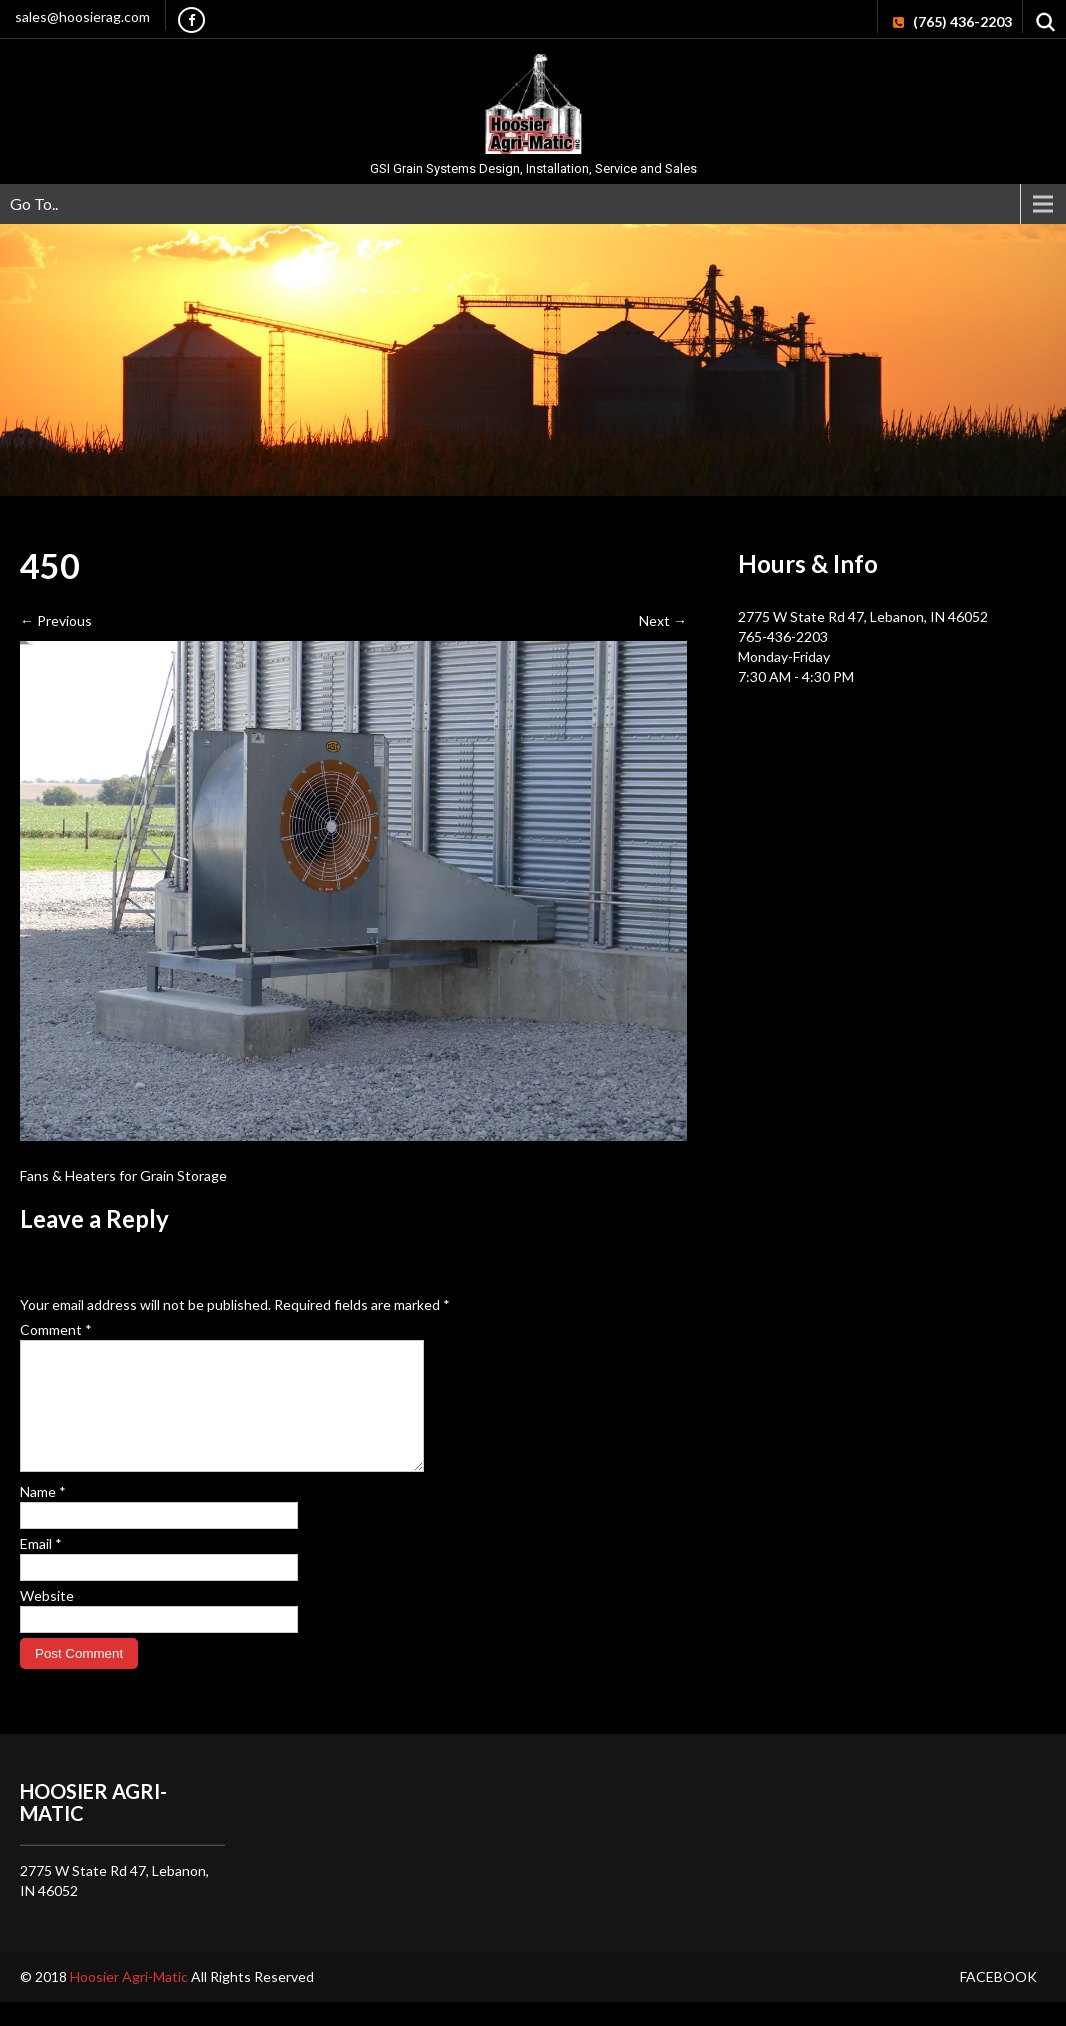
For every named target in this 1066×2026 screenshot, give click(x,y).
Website (47, 1619)
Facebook (998, 2000)
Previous (56, 620)
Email (41, 1567)
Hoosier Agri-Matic (130, 2000)
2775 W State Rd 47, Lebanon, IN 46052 (863, 616)
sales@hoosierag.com (82, 16)
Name (43, 1515)
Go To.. (34, 203)
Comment (56, 1329)
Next (663, 620)
